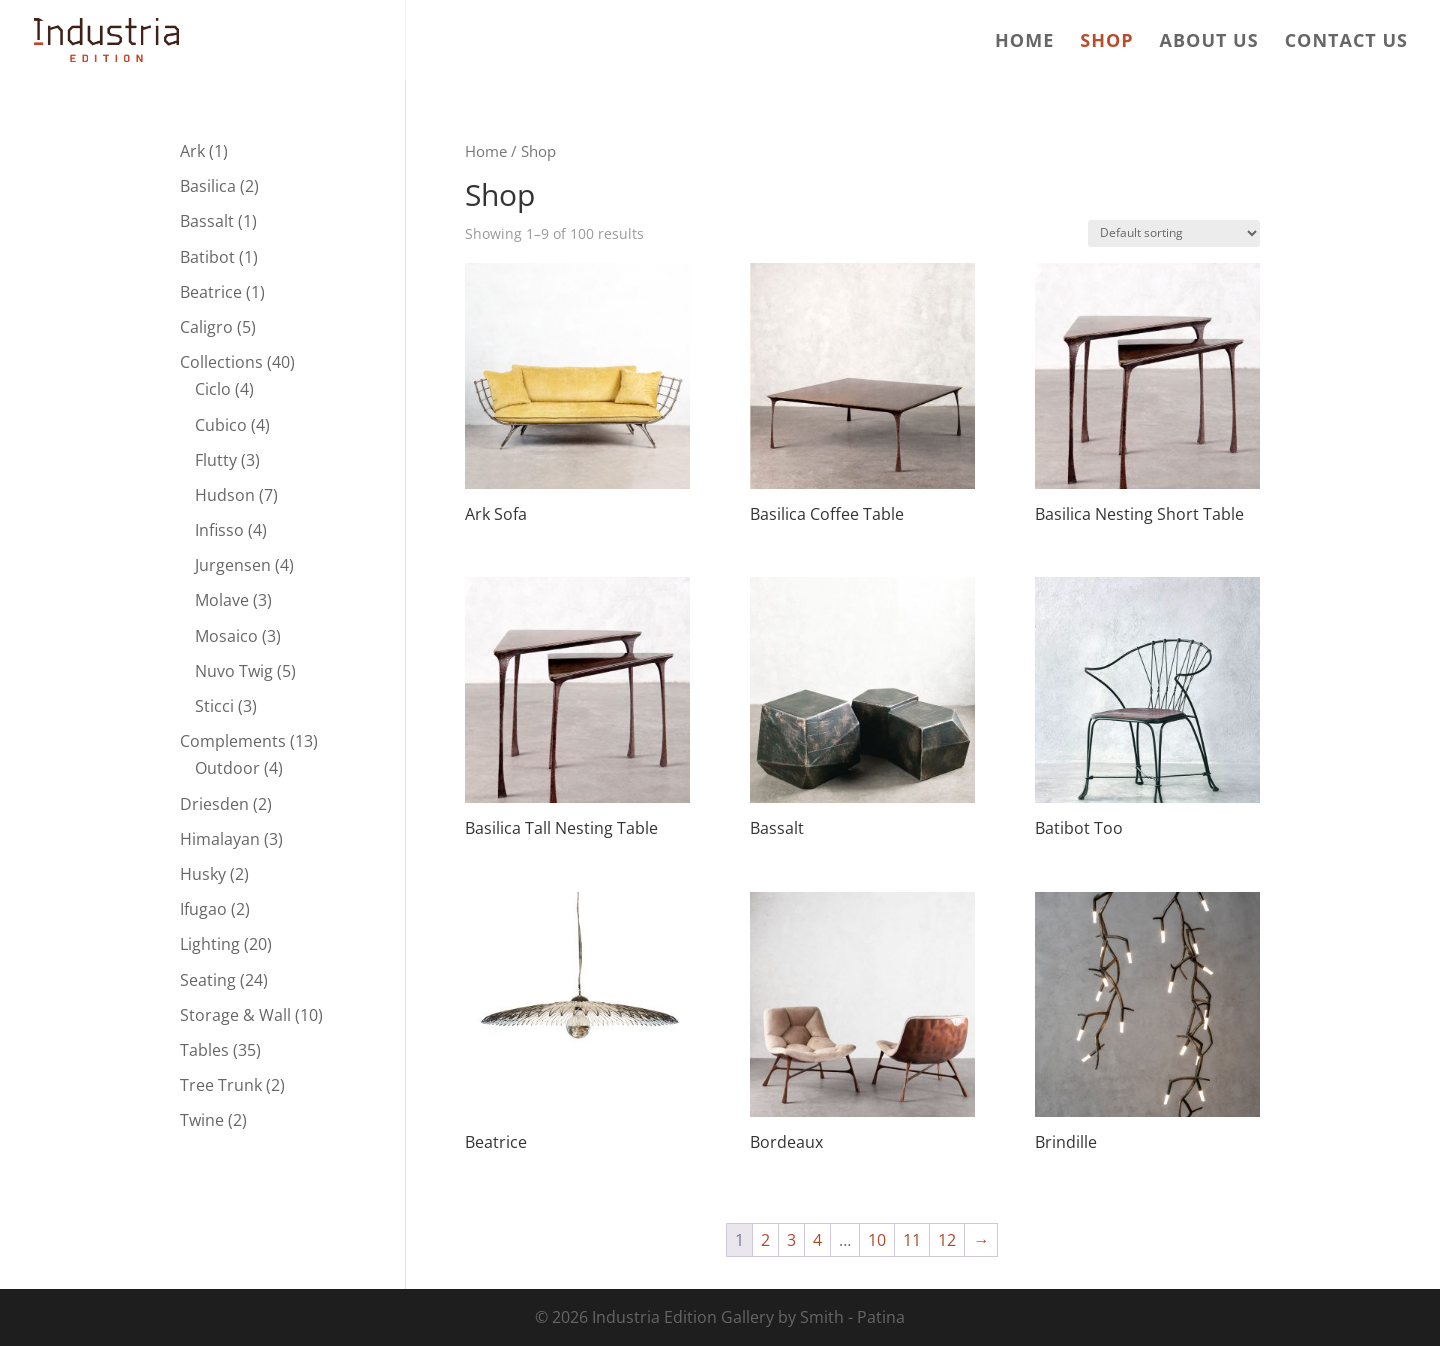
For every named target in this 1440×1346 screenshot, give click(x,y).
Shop (1106, 42)
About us (1209, 42)
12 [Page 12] (947, 1240)
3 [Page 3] (791, 1240)
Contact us (1346, 42)
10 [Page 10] (877, 1240)
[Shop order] (1174, 233)
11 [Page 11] (912, 1240)
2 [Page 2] (765, 1240)
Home (1024, 42)
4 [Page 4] (817, 1240)
